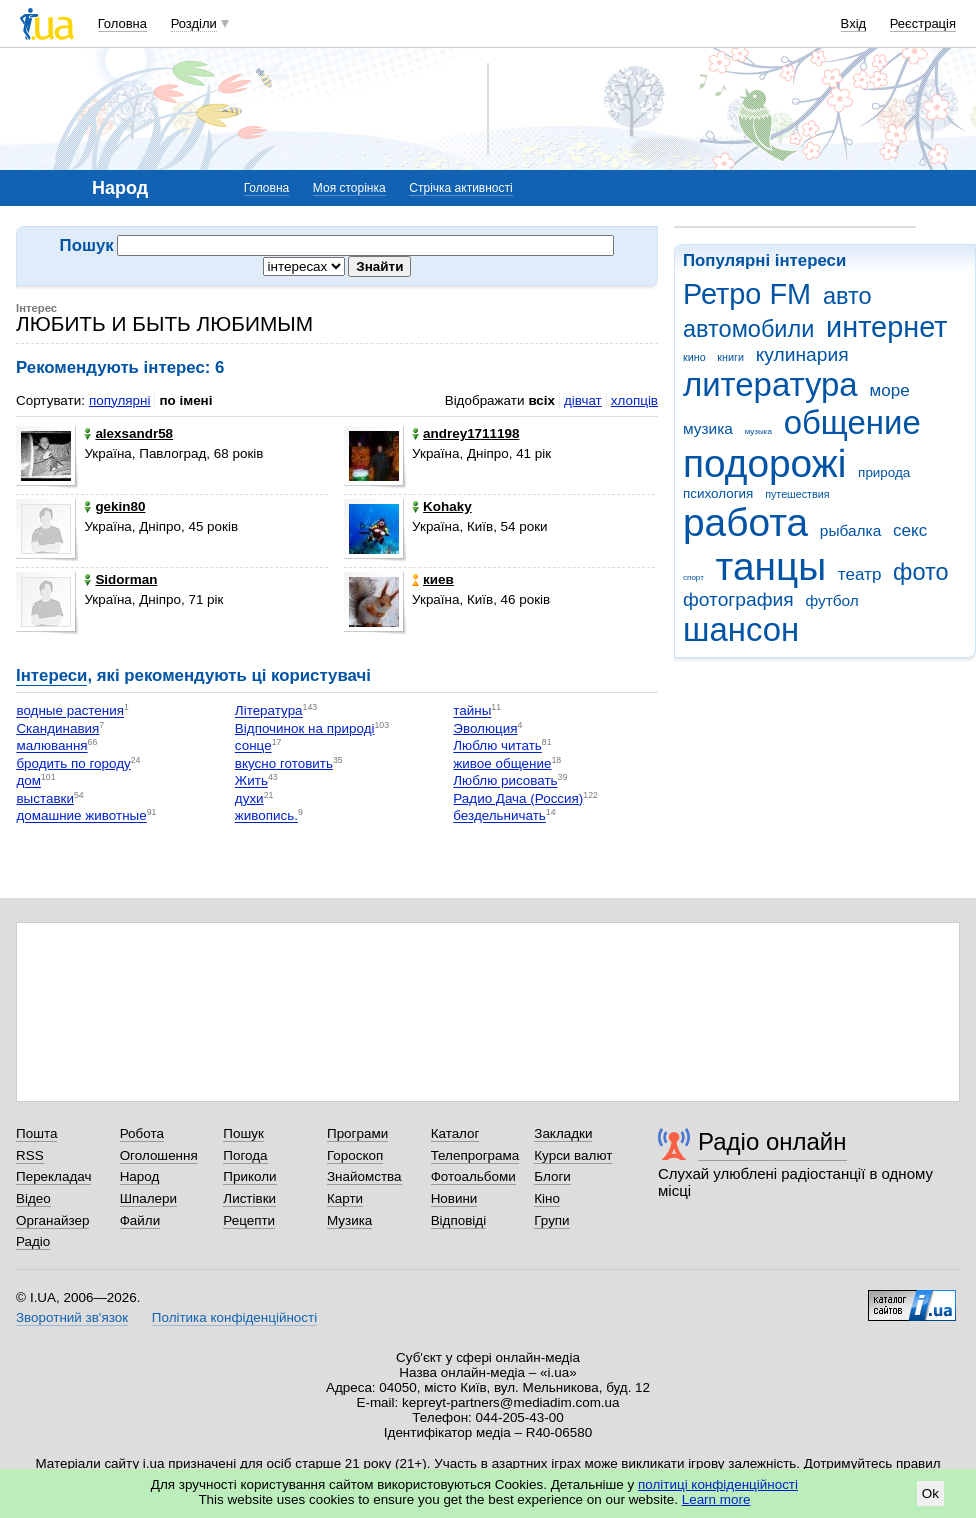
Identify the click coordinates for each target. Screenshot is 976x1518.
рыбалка (850, 530)
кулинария (802, 354)
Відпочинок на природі (305, 728)
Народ (140, 1176)
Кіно (547, 1198)
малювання (51, 746)
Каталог (455, 1133)
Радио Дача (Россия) (518, 798)
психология (718, 493)
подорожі (764, 463)
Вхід (854, 23)
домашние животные (81, 816)
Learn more (716, 1499)
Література (269, 711)
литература (770, 384)
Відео (33, 1198)
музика (708, 428)
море (889, 390)
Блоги (552, 1176)
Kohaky (442, 506)
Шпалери (148, 1198)
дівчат (583, 400)
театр (860, 574)
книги (730, 357)
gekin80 (114, 506)
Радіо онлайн (772, 1141)
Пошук (243, 1133)
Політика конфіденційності (234, 1317)
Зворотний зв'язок (72, 1317)
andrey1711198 (465, 433)
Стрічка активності (460, 188)
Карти (345, 1198)
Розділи (194, 23)
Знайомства (364, 1176)
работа (745, 522)
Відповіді (459, 1220)
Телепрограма (475, 1155)
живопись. (266, 816)
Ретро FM (747, 294)
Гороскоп (355, 1155)
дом (28, 781)
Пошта (36, 1133)
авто (847, 296)
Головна (122, 23)
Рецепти (249, 1220)
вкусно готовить (284, 763)
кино (694, 357)
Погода (245, 1155)
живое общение (502, 763)
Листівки (249, 1198)
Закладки (563, 1133)
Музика (349, 1220)
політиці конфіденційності (718, 1484)
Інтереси (51, 675)
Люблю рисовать (505, 781)
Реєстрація (923, 23)
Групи (551, 1220)
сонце (253, 746)
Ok (930, 1493)
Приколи (249, 1176)
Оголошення (159, 1155)
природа (884, 472)
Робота (142, 1133)
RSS (30, 1155)
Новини (454, 1198)
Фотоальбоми (473, 1176)
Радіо (33, 1241)
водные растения (70, 711)
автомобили (748, 329)
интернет (886, 327)
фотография (738, 599)
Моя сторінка (349, 188)
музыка (758, 431)
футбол (831, 600)
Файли (140, 1220)
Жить (251, 781)
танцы (771, 566)
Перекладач (53, 1176)
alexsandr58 (128, 433)
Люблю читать (497, 746)
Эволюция (485, 728)
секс (910, 530)
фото (921, 572)
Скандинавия (57, 728)
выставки (45, 798)
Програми (357, 1133)
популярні (119, 400)
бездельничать (499, 816)
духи (249, 798)
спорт (693, 577)
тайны (472, 711)
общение (852, 422)
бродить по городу (73, 763)
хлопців (634, 400)
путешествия (797, 494)
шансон (741, 629)
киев (433, 579)
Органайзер (52, 1220)
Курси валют (573, 1155)
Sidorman (120, 579)
